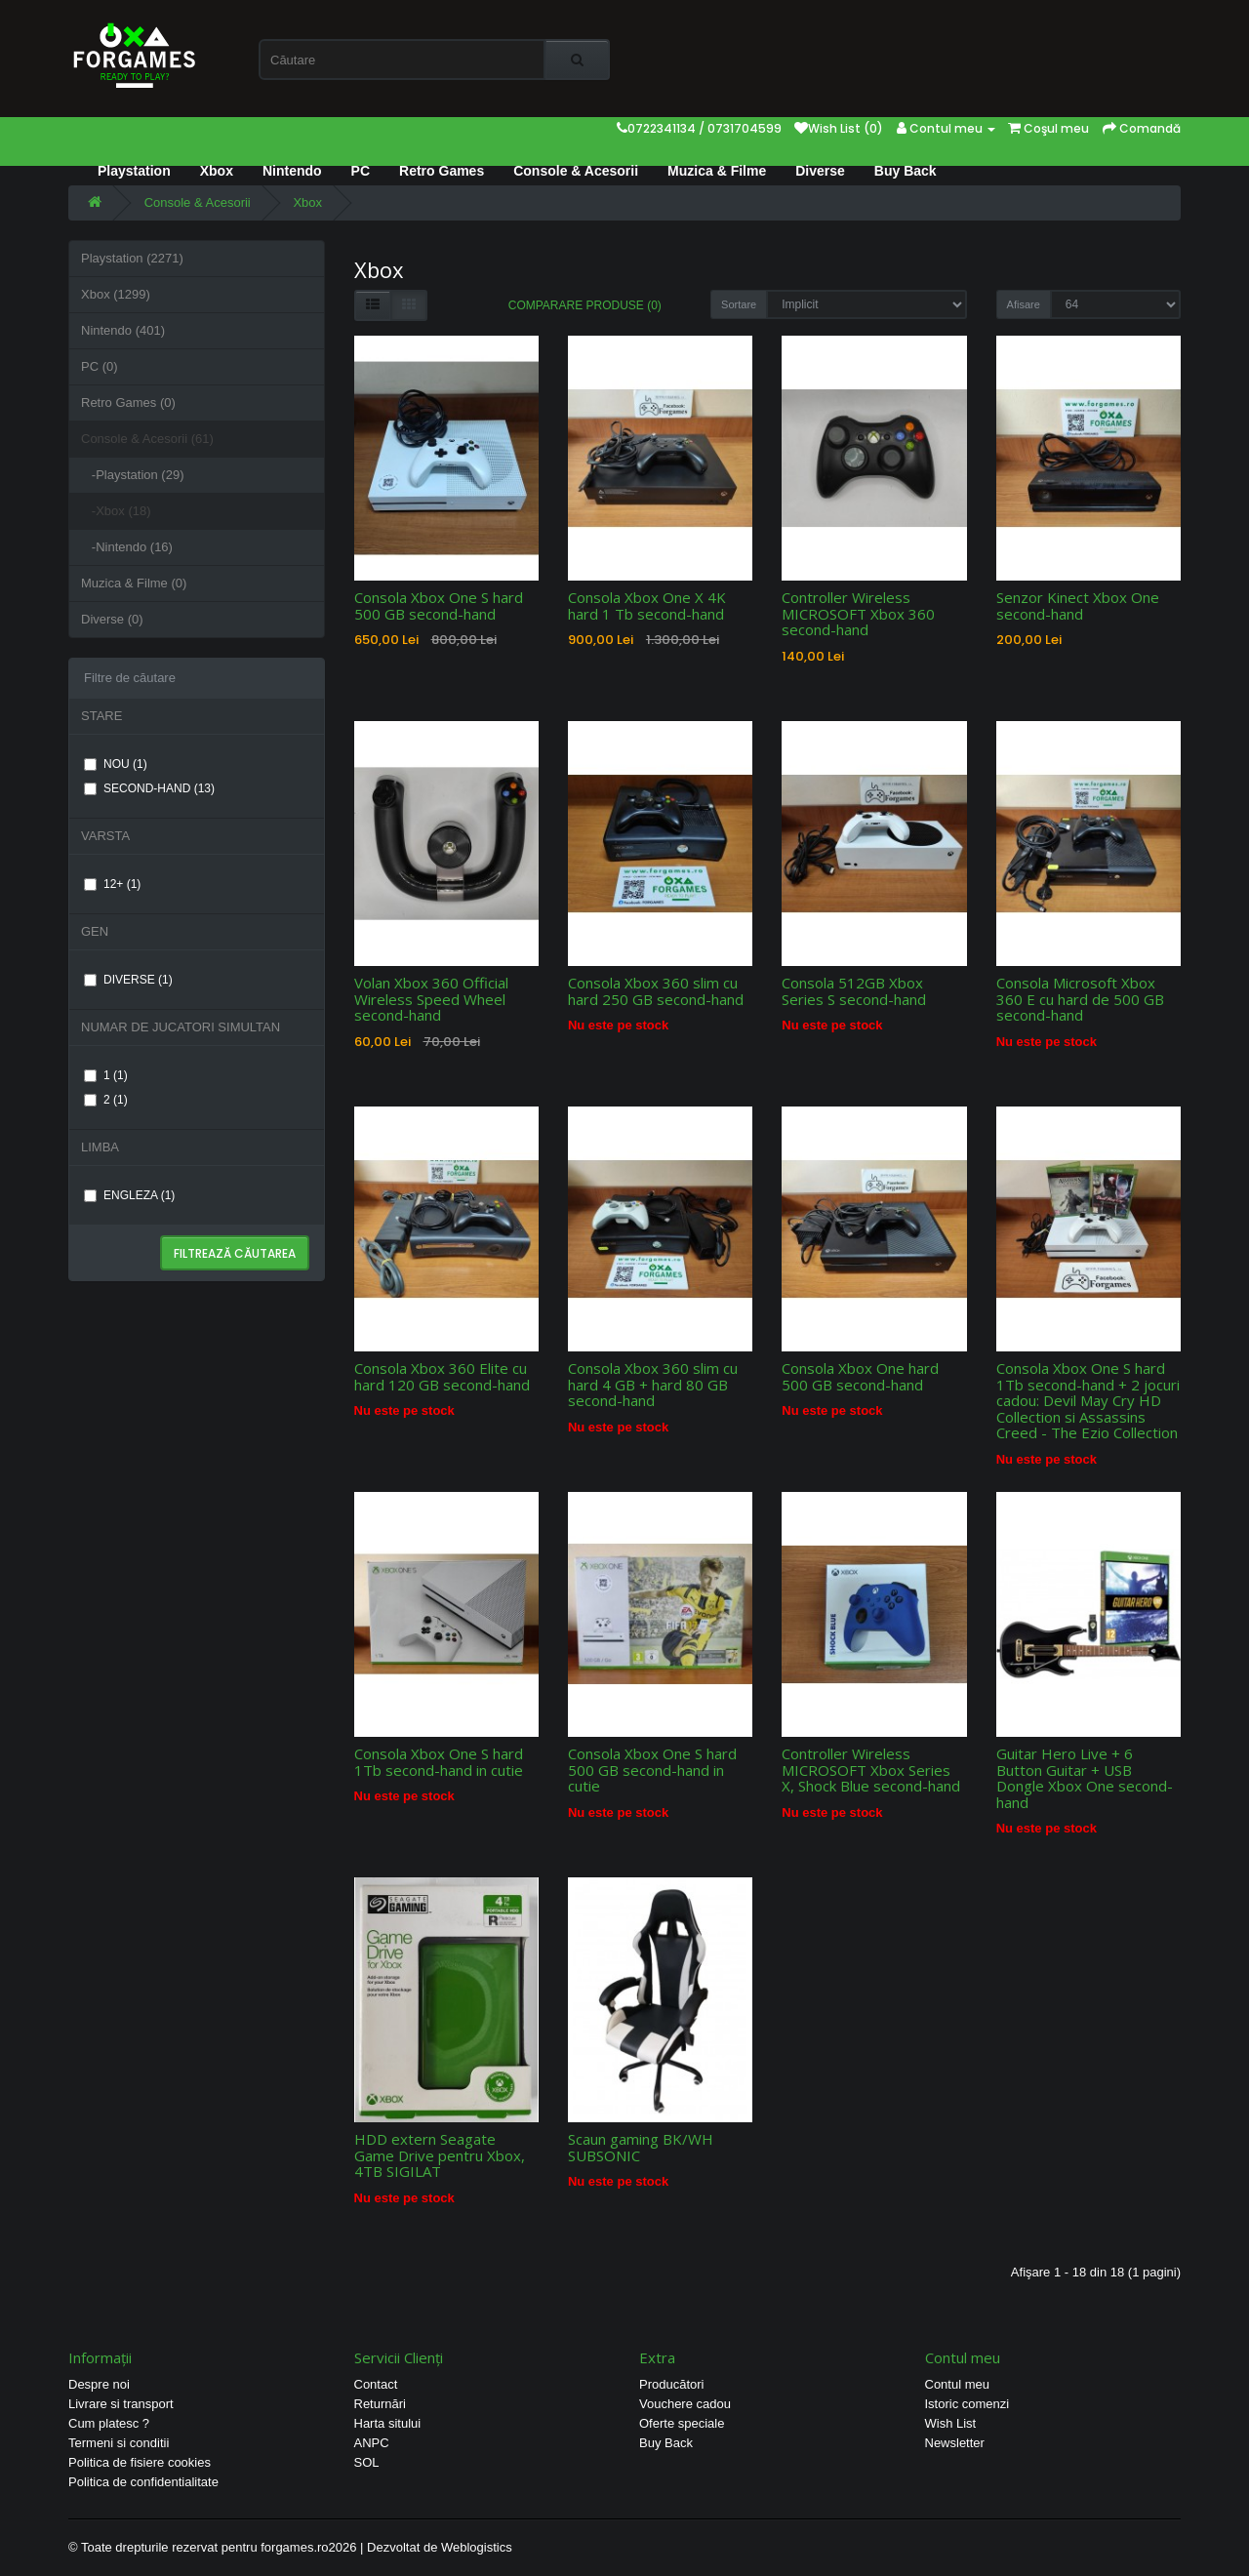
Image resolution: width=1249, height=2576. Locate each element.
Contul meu (957, 2384)
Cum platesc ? (108, 2423)
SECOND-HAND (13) (149, 788)
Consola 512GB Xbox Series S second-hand (854, 991)
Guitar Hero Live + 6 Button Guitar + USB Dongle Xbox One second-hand (1084, 1778)
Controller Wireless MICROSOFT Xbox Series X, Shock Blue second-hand (871, 1769)
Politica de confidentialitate (143, 2482)
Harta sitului (388, 2423)
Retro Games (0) (128, 402)
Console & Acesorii (575, 171)
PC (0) (99, 366)
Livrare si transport (121, 2403)
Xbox (216, 171)
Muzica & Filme (716, 171)
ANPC (371, 2442)
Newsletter (955, 2442)
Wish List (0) (838, 128)
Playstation (134, 171)
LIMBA (100, 1147)
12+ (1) (112, 884)
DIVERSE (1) (128, 979)
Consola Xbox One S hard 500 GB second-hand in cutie (652, 1769)
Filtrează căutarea (235, 1253)
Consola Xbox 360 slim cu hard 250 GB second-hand (656, 991)
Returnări (380, 2403)
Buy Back (905, 171)
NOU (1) (115, 764)
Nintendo (292, 171)
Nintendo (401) (123, 330)
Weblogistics (476, 2547)
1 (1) (106, 1075)
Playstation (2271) (132, 258)
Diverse (820, 171)
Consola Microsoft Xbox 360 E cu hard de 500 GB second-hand (1080, 999)
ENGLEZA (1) (129, 1195)
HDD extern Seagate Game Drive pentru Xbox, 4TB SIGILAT (439, 2155)
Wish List (951, 2423)
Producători (671, 2384)
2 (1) (106, 1100)
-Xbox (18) (116, 510)
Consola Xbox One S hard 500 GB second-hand (438, 605)
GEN (94, 931)
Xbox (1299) (115, 294)
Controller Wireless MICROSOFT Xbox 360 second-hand (858, 613)
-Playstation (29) (132, 474)
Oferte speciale (681, 2423)
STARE (101, 715)
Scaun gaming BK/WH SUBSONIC (640, 2147)
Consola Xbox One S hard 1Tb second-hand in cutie (438, 1762)
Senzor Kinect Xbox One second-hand (1077, 605)
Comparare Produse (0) (585, 305)
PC (360, 171)
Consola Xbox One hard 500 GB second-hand (860, 1376)
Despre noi (99, 2384)
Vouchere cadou (685, 2403)
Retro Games (441, 171)
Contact (376, 2384)
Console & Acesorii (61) (147, 438)
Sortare (738, 304)
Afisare (1023, 304)
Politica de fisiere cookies (139, 2462)
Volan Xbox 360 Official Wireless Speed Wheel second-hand (431, 999)
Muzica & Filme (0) (133, 583)
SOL (367, 2462)
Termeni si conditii (118, 2442)
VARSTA (105, 835)
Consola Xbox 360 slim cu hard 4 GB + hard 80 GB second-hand (653, 1384)
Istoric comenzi (967, 2403)
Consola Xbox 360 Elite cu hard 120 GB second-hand (442, 1376)
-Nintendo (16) (127, 547)
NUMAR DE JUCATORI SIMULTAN (180, 1027)
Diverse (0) (112, 619)
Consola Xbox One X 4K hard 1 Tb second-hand (647, 605)
